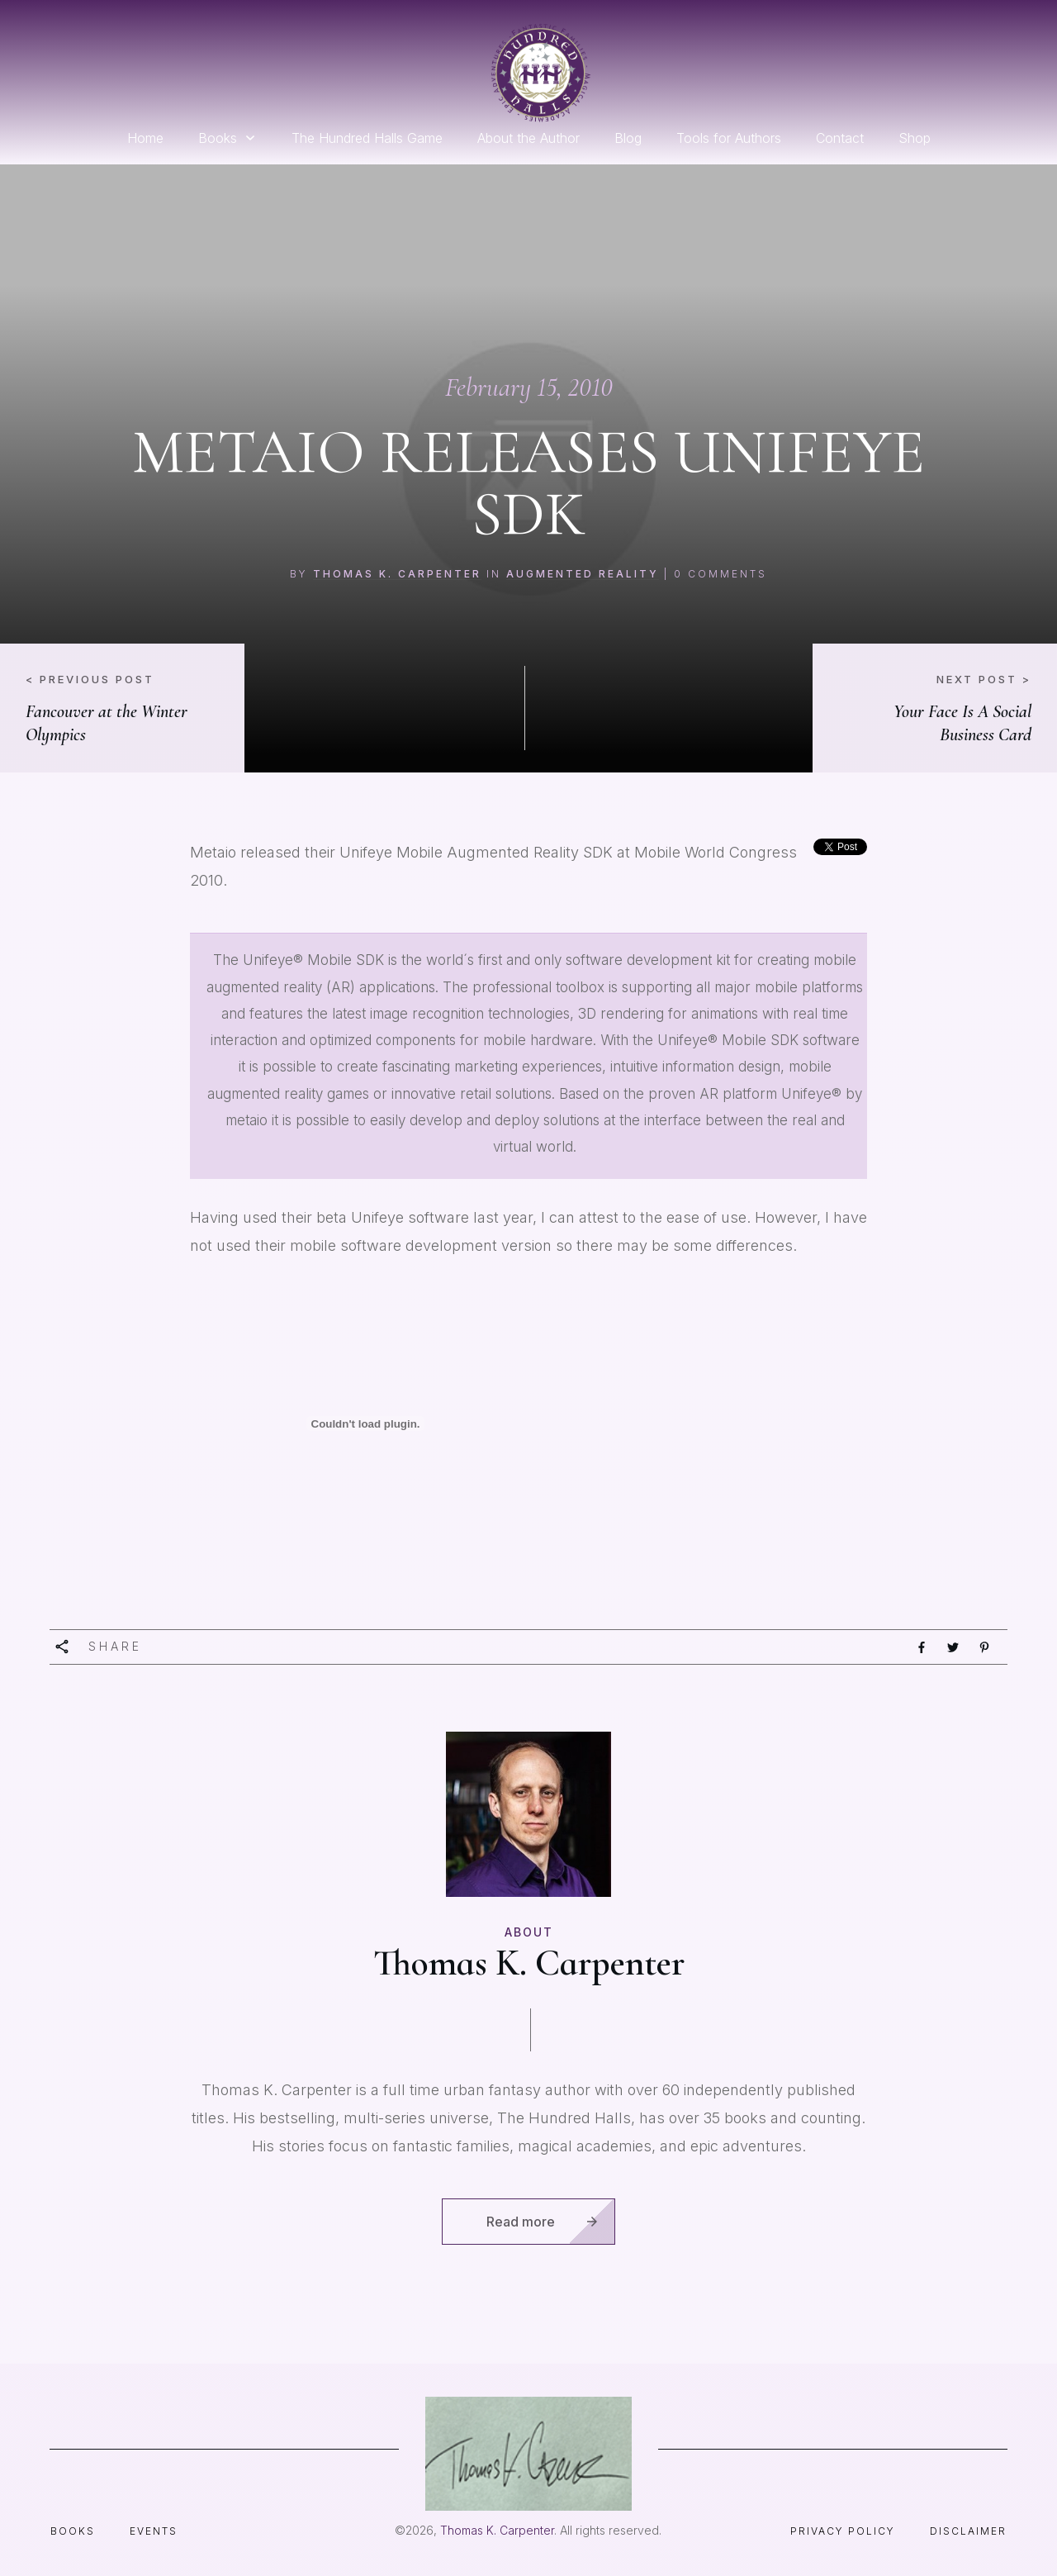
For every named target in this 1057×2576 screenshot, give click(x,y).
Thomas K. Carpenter (397, 574)
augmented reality (582, 574)
